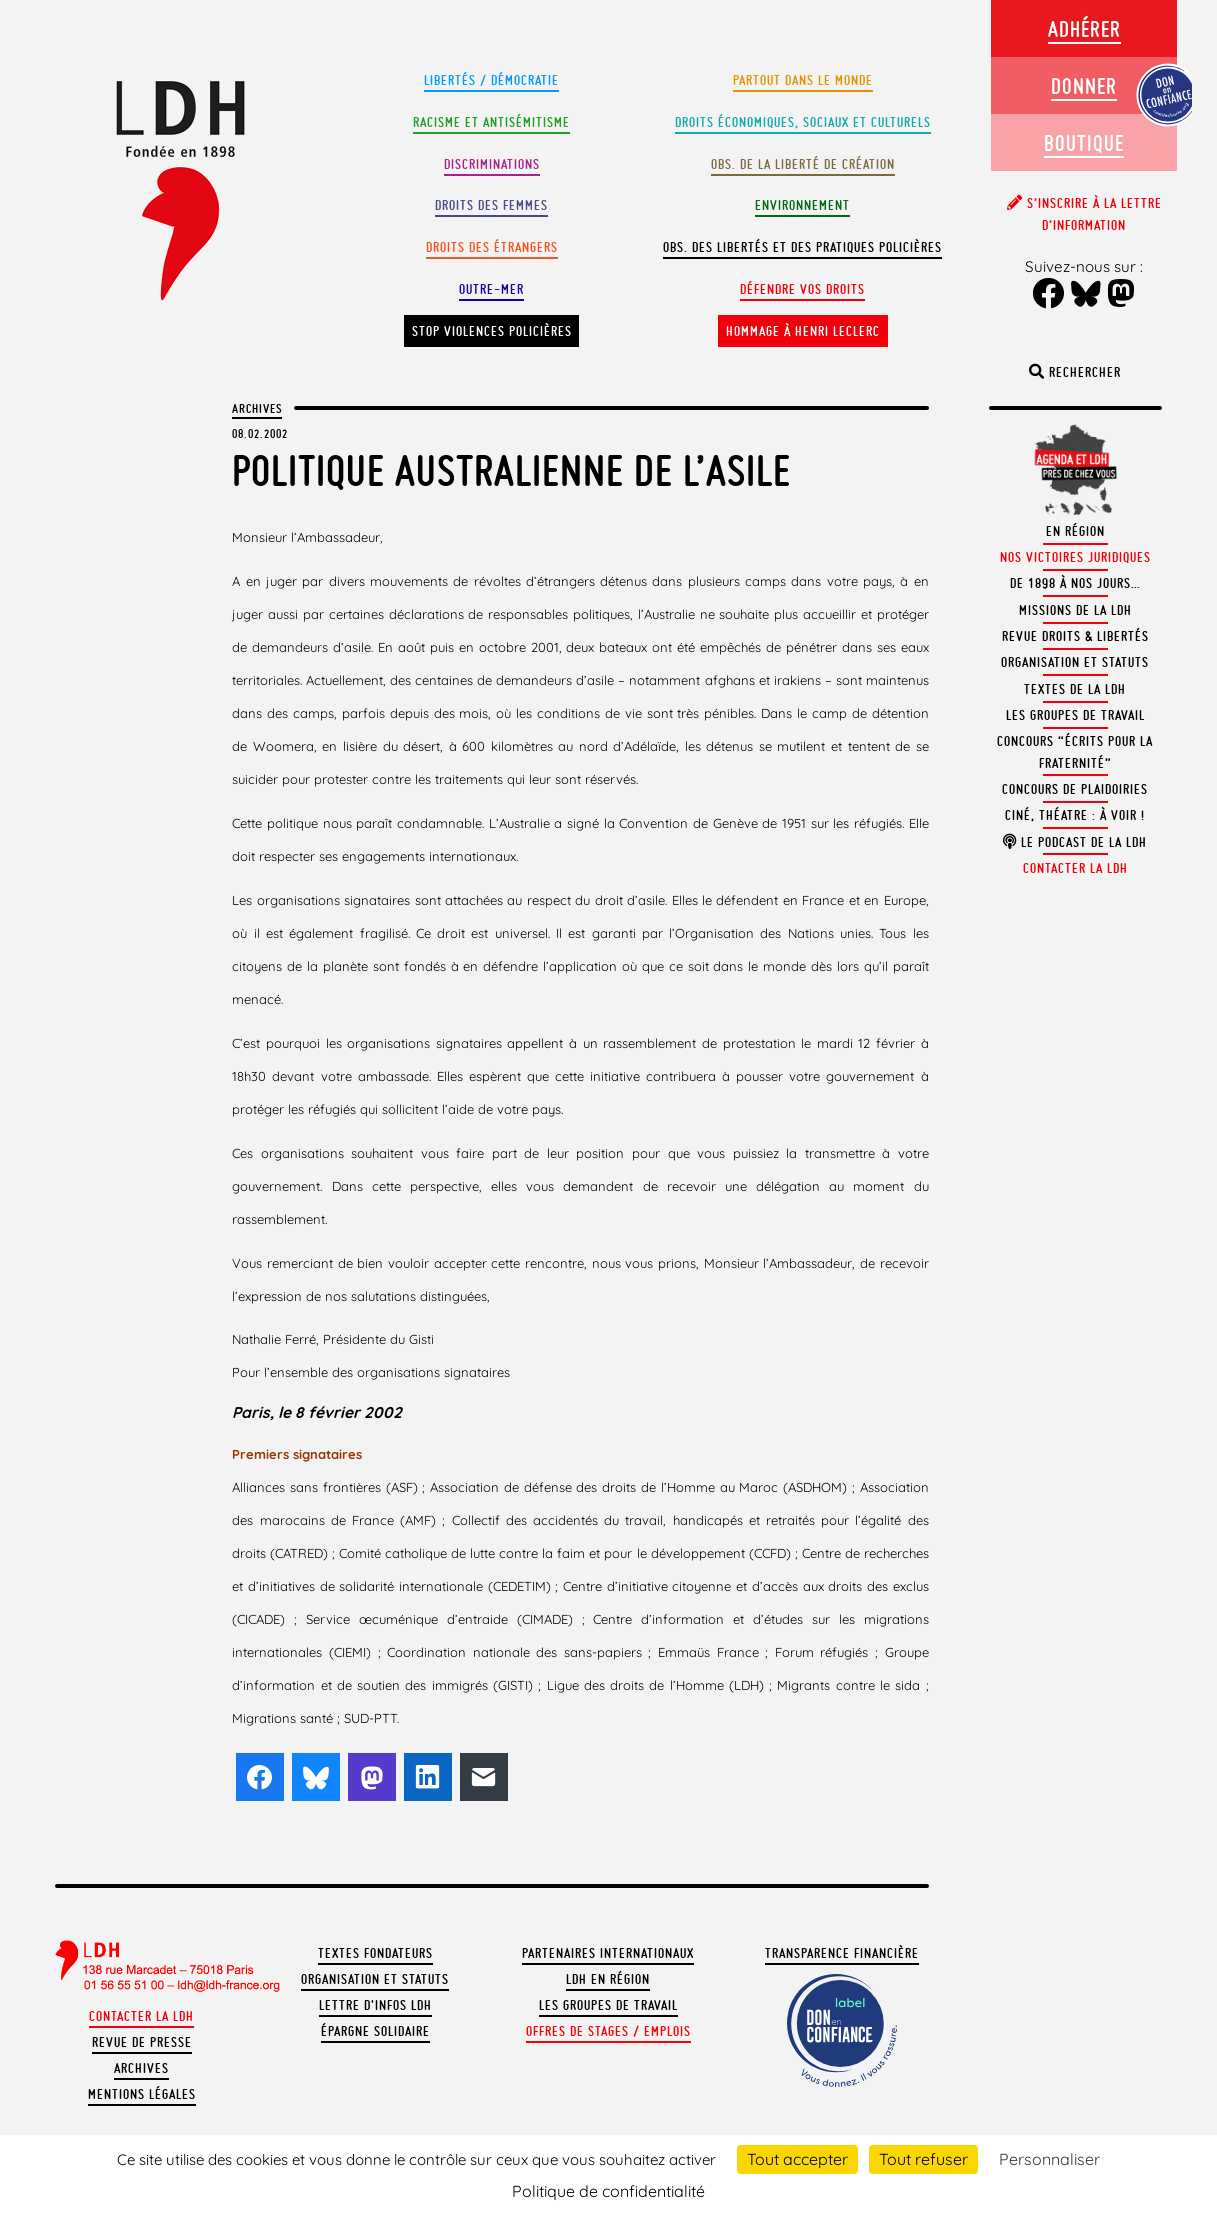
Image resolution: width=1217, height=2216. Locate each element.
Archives (257, 408)
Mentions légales (142, 2094)
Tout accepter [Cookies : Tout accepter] (797, 2159)
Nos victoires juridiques (1075, 557)
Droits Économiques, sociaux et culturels (803, 122)
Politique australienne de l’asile (511, 470)
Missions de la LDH (1075, 610)
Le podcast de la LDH (1075, 842)
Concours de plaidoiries (1075, 789)
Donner (1084, 85)
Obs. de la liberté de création (803, 164)
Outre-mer (491, 289)
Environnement (802, 205)
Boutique (1084, 142)
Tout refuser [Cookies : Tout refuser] (923, 2159)
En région (1075, 531)
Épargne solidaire (375, 2031)
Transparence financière (842, 1953)
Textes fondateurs (375, 1953)
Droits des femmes (491, 205)
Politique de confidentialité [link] (608, 2191)
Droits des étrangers (492, 247)
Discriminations (492, 164)
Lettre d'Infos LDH (375, 2005)
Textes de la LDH (1075, 689)
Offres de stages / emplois (608, 2031)
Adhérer (1084, 28)
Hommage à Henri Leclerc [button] (803, 331)
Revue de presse (142, 2042)
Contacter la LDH (141, 2016)
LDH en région (608, 1979)
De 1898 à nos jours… (1075, 583)
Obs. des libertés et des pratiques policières (802, 247)
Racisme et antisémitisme (491, 122)
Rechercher (1075, 372)
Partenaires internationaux (608, 1953)
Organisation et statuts (375, 1979)
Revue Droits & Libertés (1075, 636)
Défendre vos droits (802, 289)
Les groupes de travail (608, 2005)
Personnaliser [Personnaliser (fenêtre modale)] (1049, 2159)
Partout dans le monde (803, 80)
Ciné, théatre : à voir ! (1075, 815)
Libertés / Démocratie (491, 80)
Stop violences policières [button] (492, 331)
